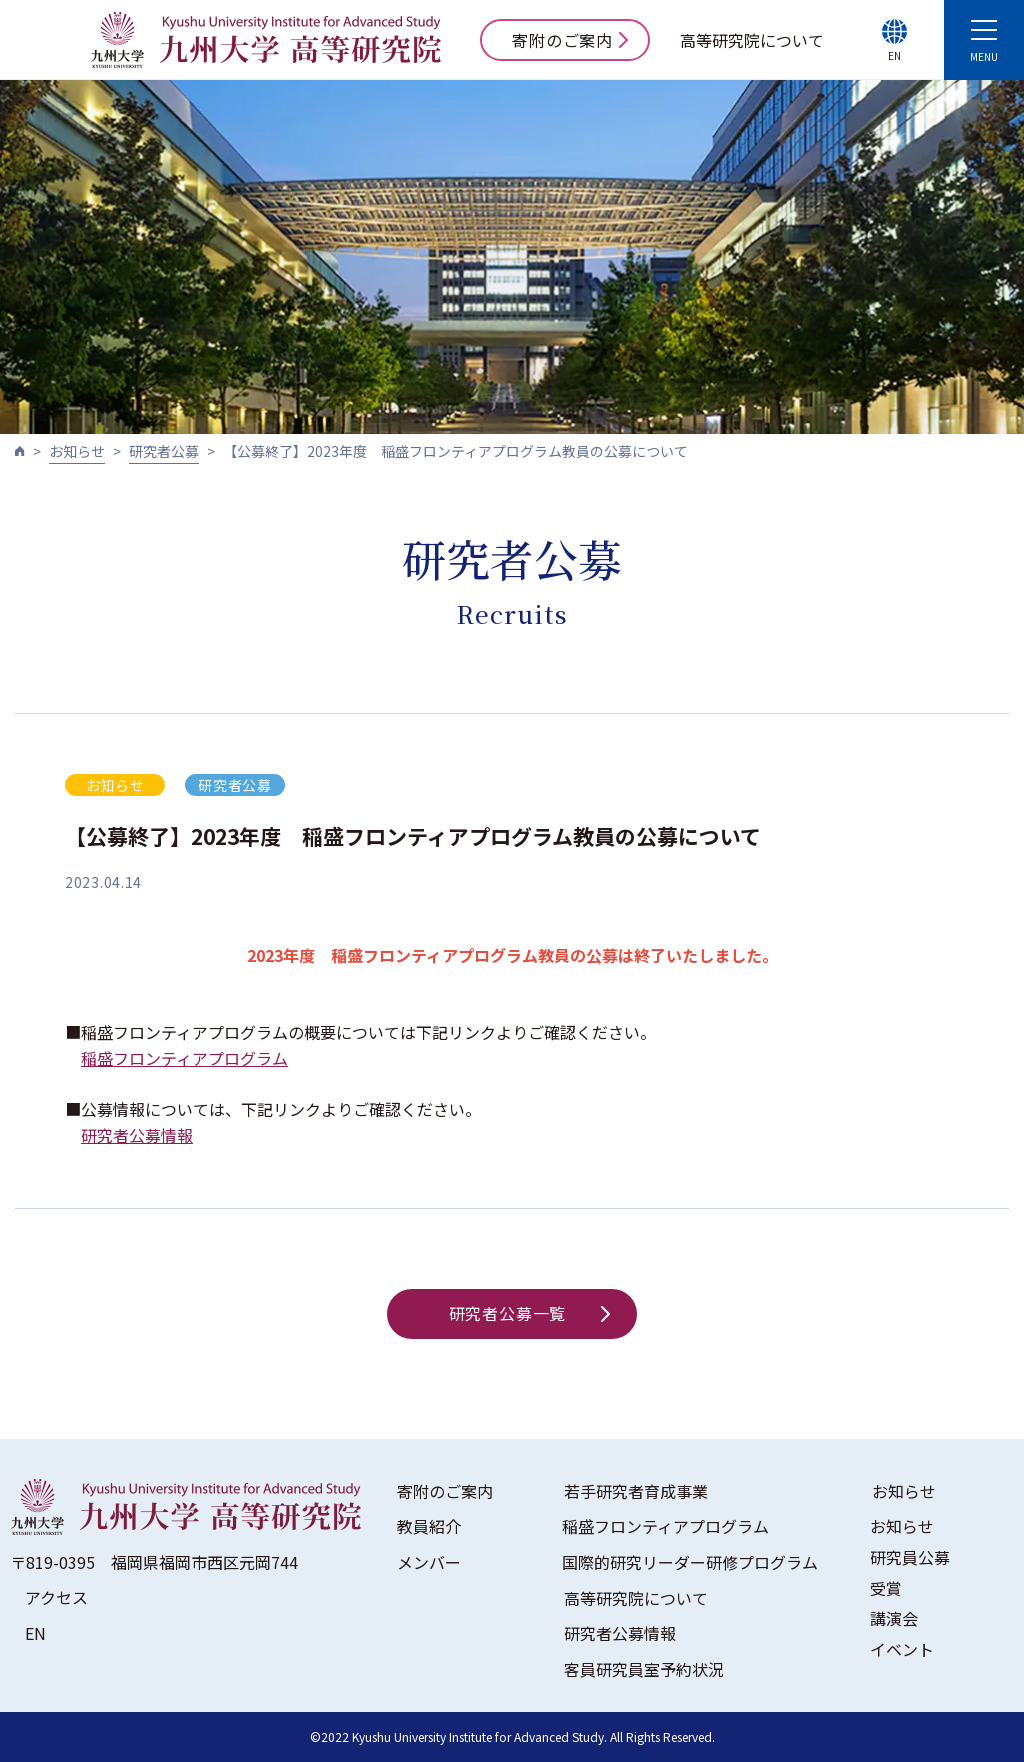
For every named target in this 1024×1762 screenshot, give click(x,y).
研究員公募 (910, 1557)
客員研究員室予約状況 (644, 1669)
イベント (902, 1649)
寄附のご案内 (570, 40)
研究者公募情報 (137, 1135)
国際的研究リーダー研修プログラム (690, 1562)
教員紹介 (429, 1526)
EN (35, 1633)
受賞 (886, 1588)
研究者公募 (164, 451)
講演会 (894, 1618)
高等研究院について (752, 40)
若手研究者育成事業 (636, 1491)
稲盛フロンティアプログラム (184, 1058)
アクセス (56, 1597)
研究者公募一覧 (529, 1313)
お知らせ (77, 451)
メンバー (429, 1562)
